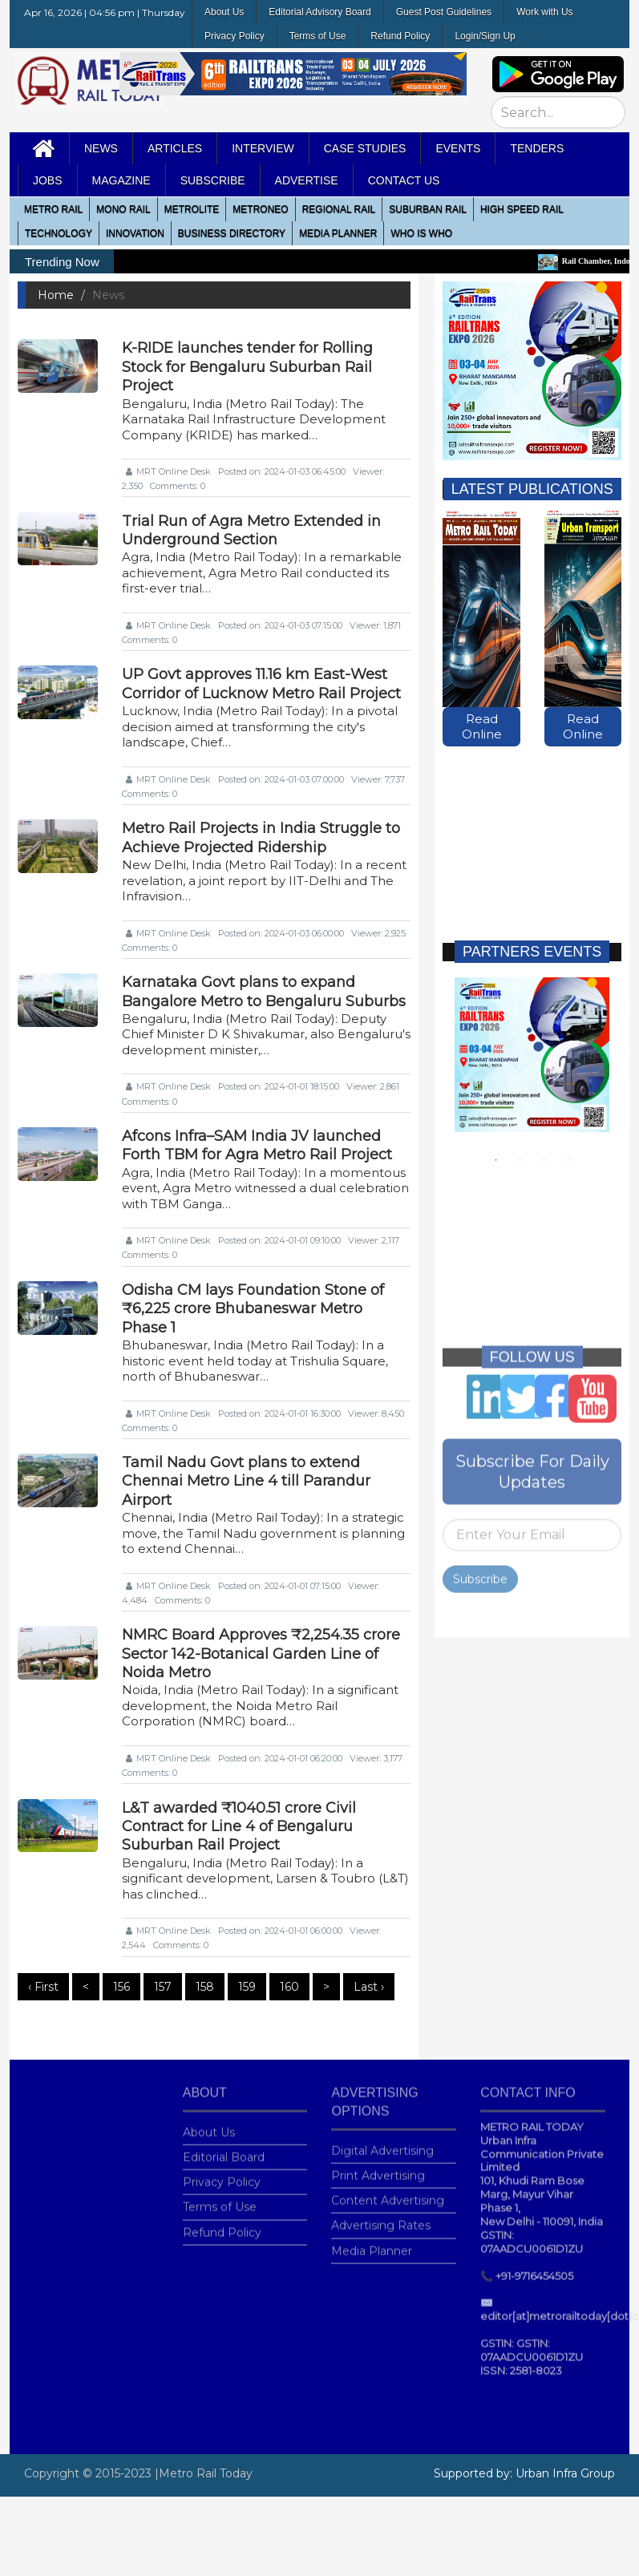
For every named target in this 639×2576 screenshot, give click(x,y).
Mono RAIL (123, 209)
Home (56, 295)
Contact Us (404, 180)
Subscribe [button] (212, 180)
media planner (338, 233)
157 (163, 1987)
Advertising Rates (381, 2215)
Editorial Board (224, 2147)
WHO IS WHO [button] (421, 233)
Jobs (48, 180)
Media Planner (371, 2240)
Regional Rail (339, 209)
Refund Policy (400, 36)
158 (205, 1987)
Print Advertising (378, 2165)
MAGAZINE (121, 180)
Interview (263, 148)
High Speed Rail (522, 209)
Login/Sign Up (485, 36)
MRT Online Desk (168, 471)
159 (247, 1987)
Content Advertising (387, 2190)
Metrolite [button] (192, 209)
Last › (369, 1987)
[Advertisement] (528, 828)
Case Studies (365, 148)
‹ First (43, 1987)
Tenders (537, 148)
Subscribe (480, 1569)
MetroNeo (260, 209)
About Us (224, 12)
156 (121, 1987)
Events (457, 148)
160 (289, 1987)
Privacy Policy (234, 36)
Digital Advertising (382, 2140)
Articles (175, 148)
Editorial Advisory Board (319, 12)
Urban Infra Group (565, 2473)
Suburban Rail (428, 209)
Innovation (135, 233)
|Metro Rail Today (204, 2473)
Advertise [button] (306, 180)
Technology (58, 233)
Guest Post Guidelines (443, 12)
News (101, 148)
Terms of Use (317, 36)
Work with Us (544, 12)
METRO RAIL (53, 209)
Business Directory (231, 233)
